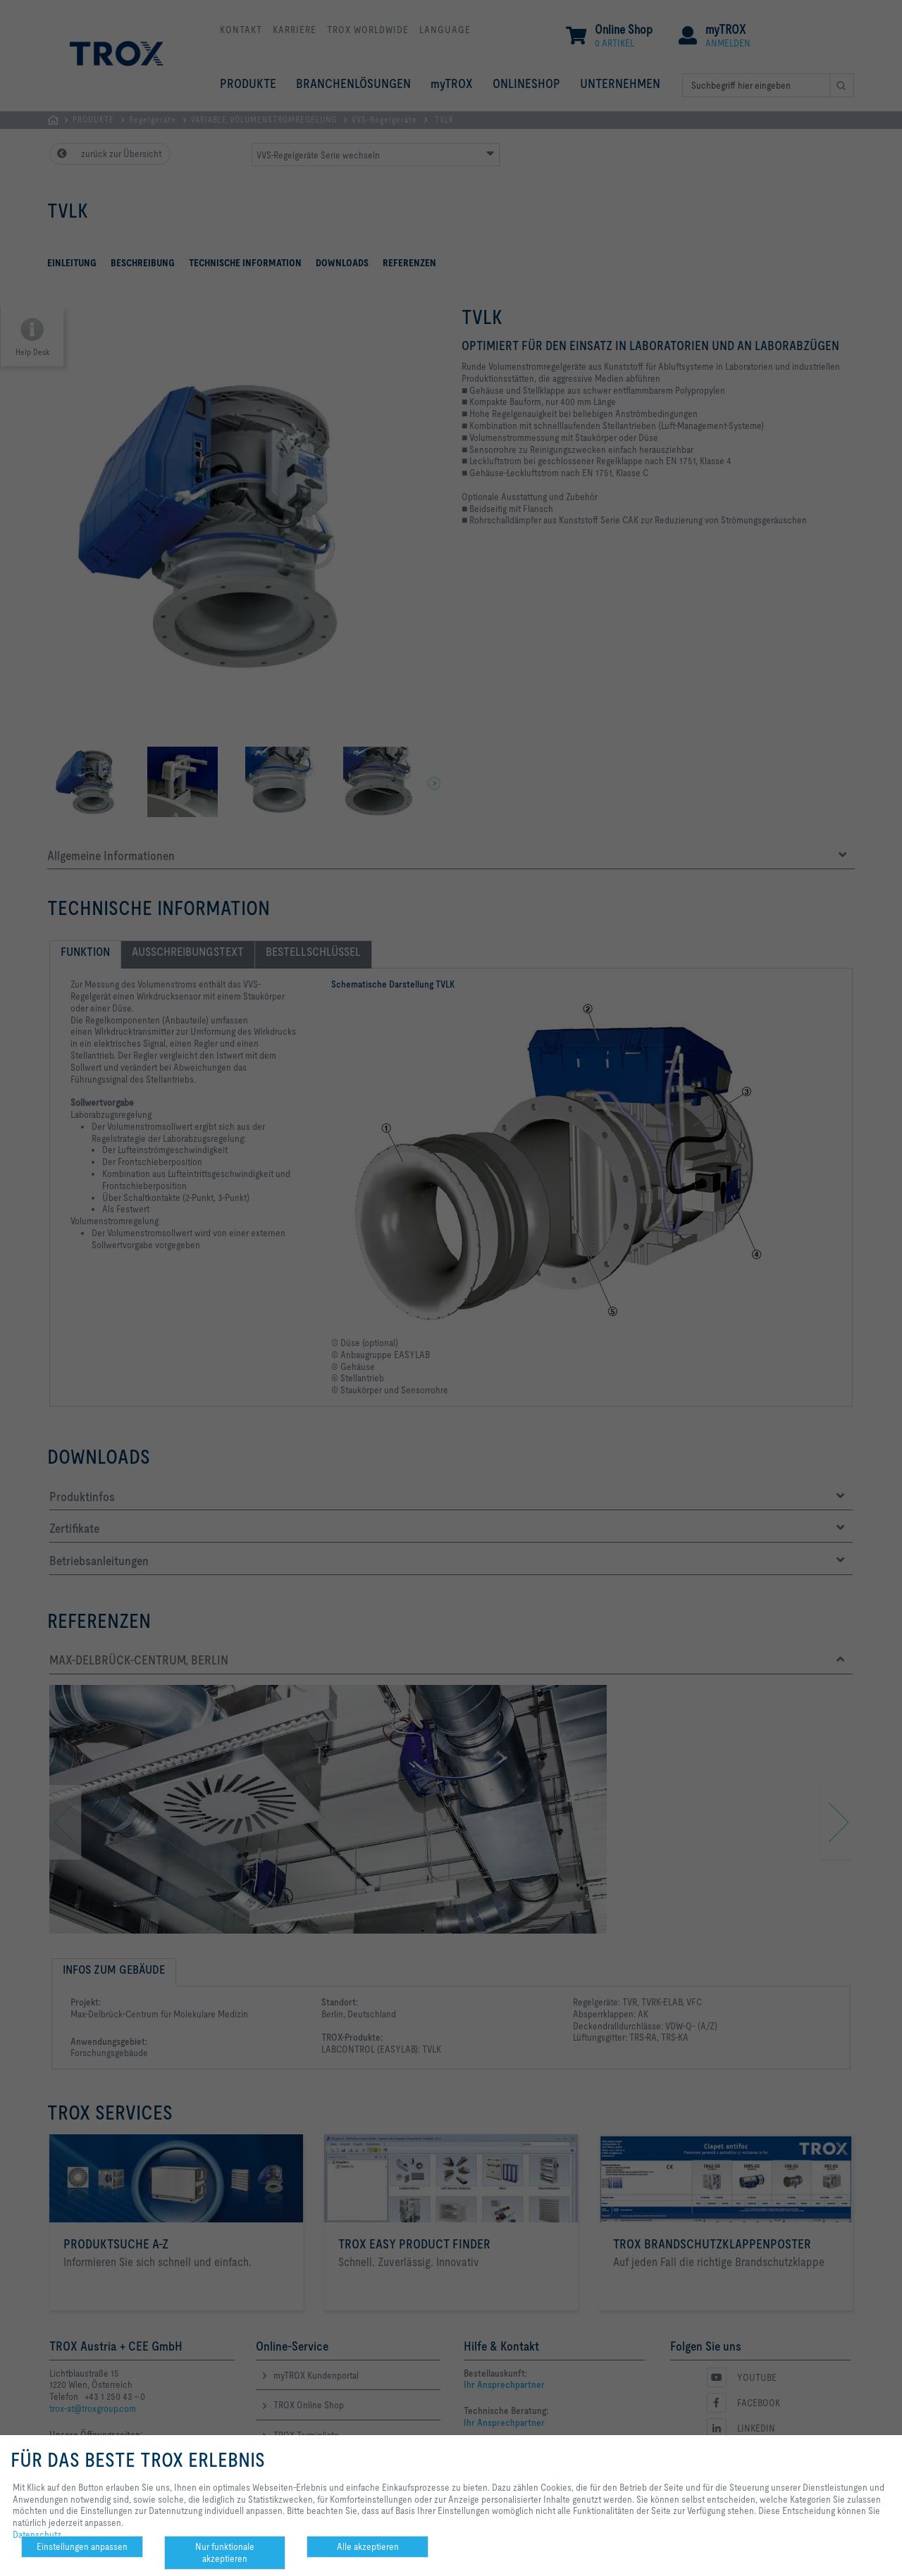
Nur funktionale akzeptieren (224, 2552)
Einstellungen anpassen (82, 2546)
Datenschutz (37, 2534)
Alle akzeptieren (368, 2546)
